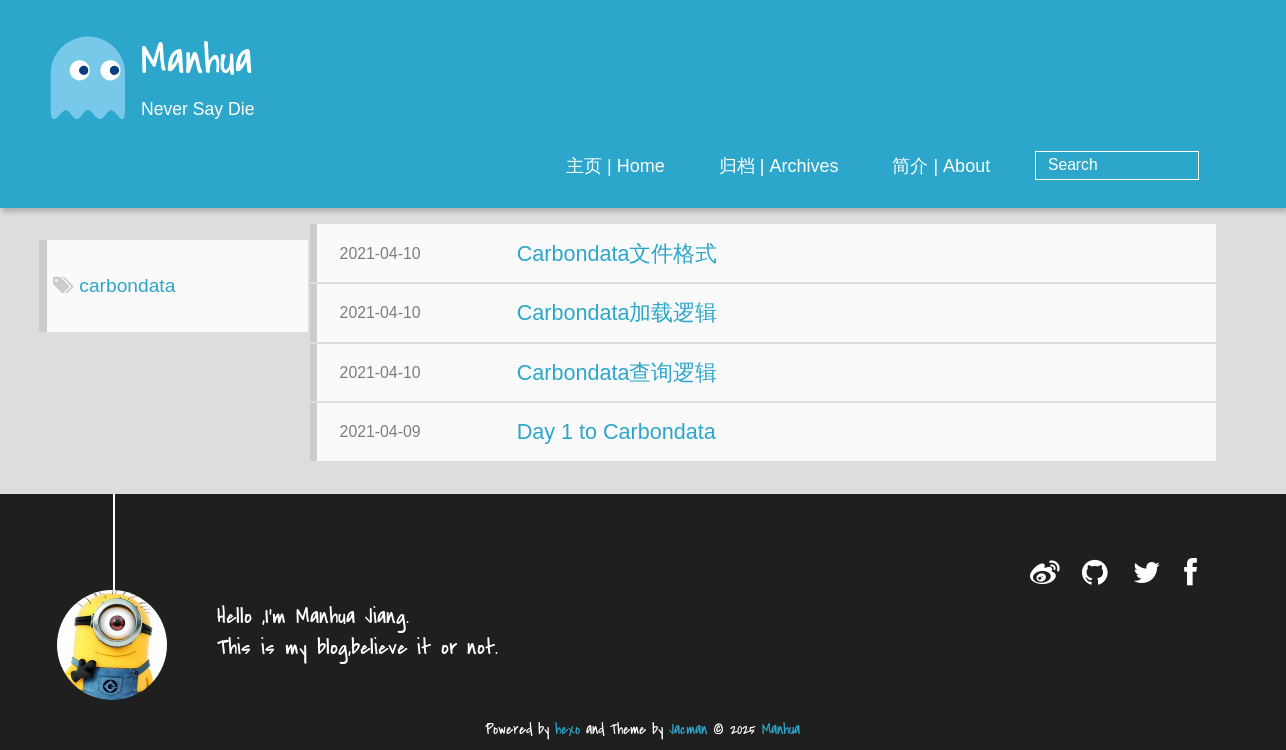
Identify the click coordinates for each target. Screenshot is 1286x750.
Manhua (197, 62)
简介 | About (1022, 166)
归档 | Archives (859, 166)
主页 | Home (696, 166)
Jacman (688, 729)
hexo (567, 729)
